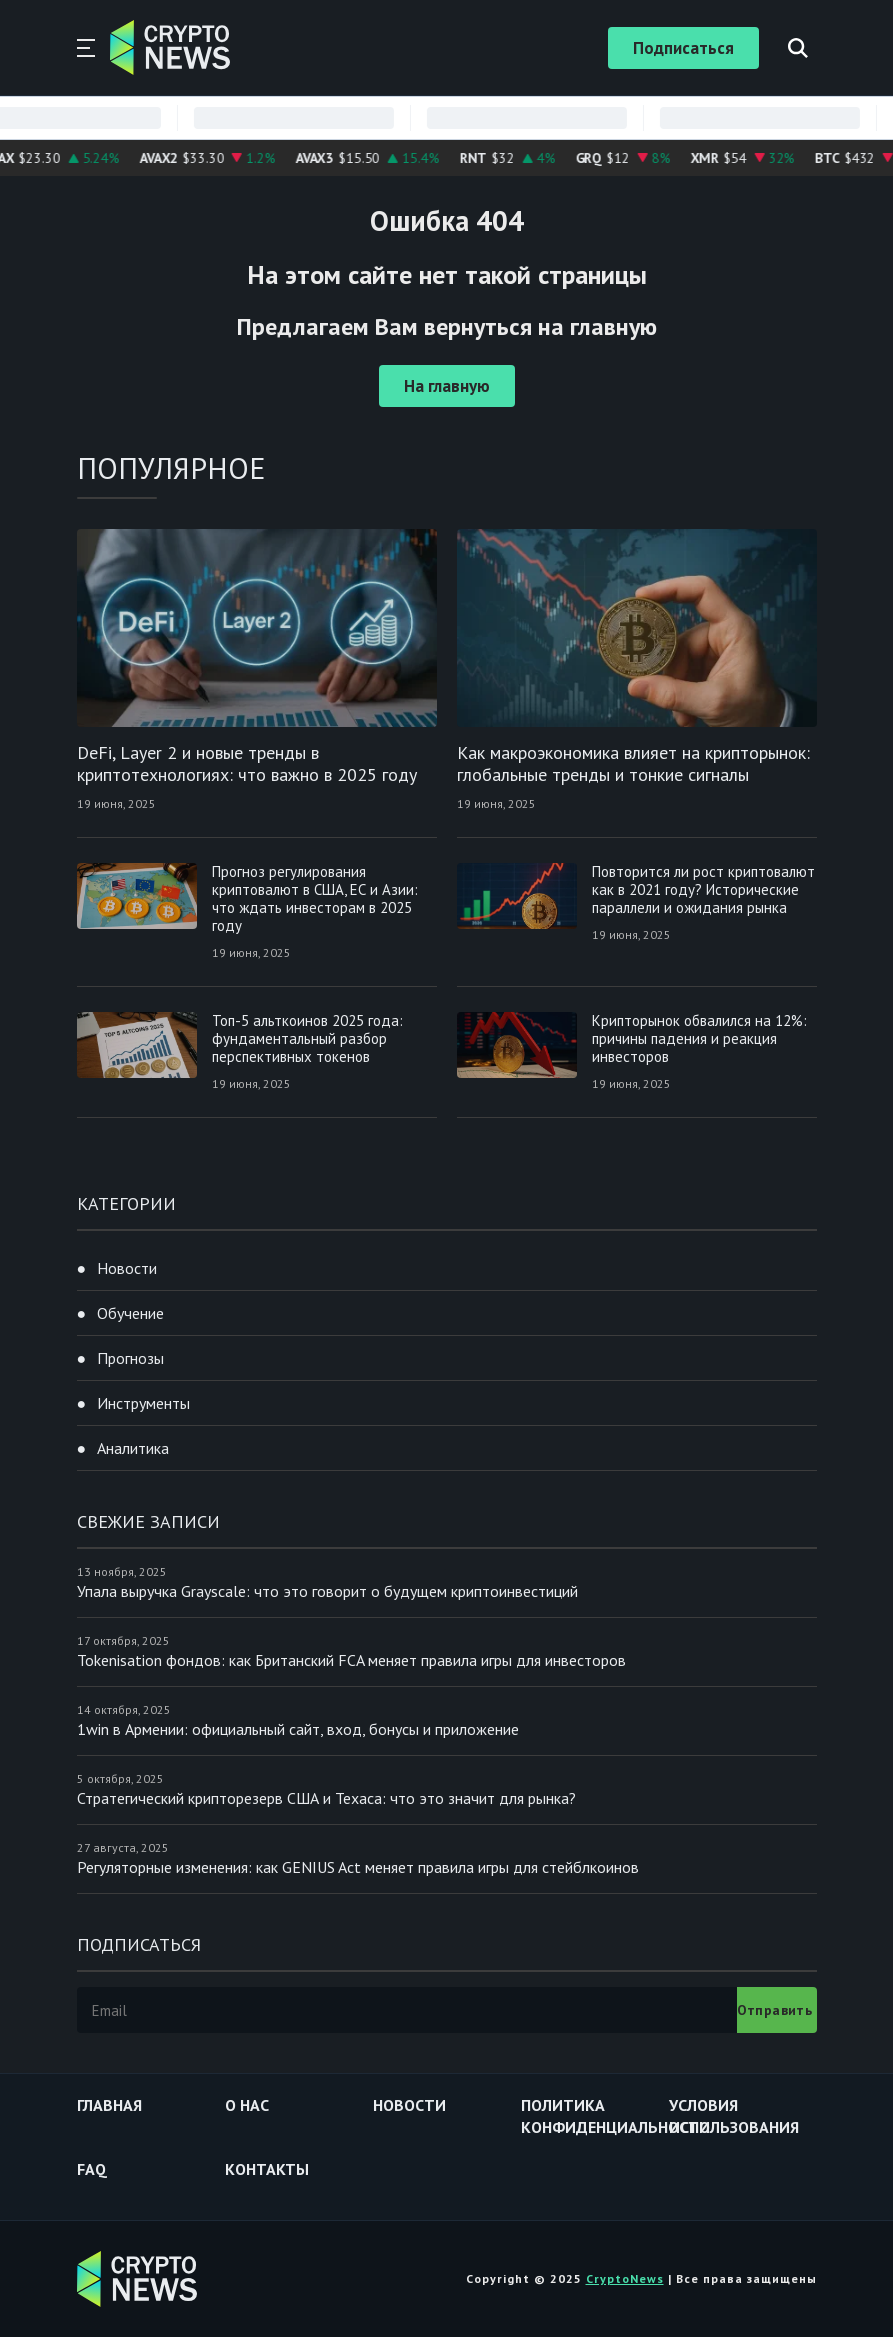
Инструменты (143, 1403)
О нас (247, 2105)
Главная (109, 2105)
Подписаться (683, 48)
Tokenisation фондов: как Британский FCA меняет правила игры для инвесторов (351, 1660)
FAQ (92, 2169)
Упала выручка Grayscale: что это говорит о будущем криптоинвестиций (327, 1591)
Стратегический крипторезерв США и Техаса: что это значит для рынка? (326, 1798)
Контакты (267, 2169)
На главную (447, 386)
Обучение (130, 1313)
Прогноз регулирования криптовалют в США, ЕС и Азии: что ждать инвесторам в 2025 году (315, 898)
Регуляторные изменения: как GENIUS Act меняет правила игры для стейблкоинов (358, 1867)
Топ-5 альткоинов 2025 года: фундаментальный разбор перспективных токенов (307, 1038)
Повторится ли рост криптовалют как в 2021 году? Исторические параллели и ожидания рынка (703, 889)
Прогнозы (130, 1358)
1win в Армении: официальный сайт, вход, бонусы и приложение (298, 1729)
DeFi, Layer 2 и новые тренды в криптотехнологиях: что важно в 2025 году (247, 763)
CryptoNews (625, 2278)
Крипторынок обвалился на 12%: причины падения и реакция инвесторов (699, 1038)
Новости (127, 1268)
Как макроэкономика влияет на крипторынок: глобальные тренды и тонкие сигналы (633, 763)
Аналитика (133, 1448)
